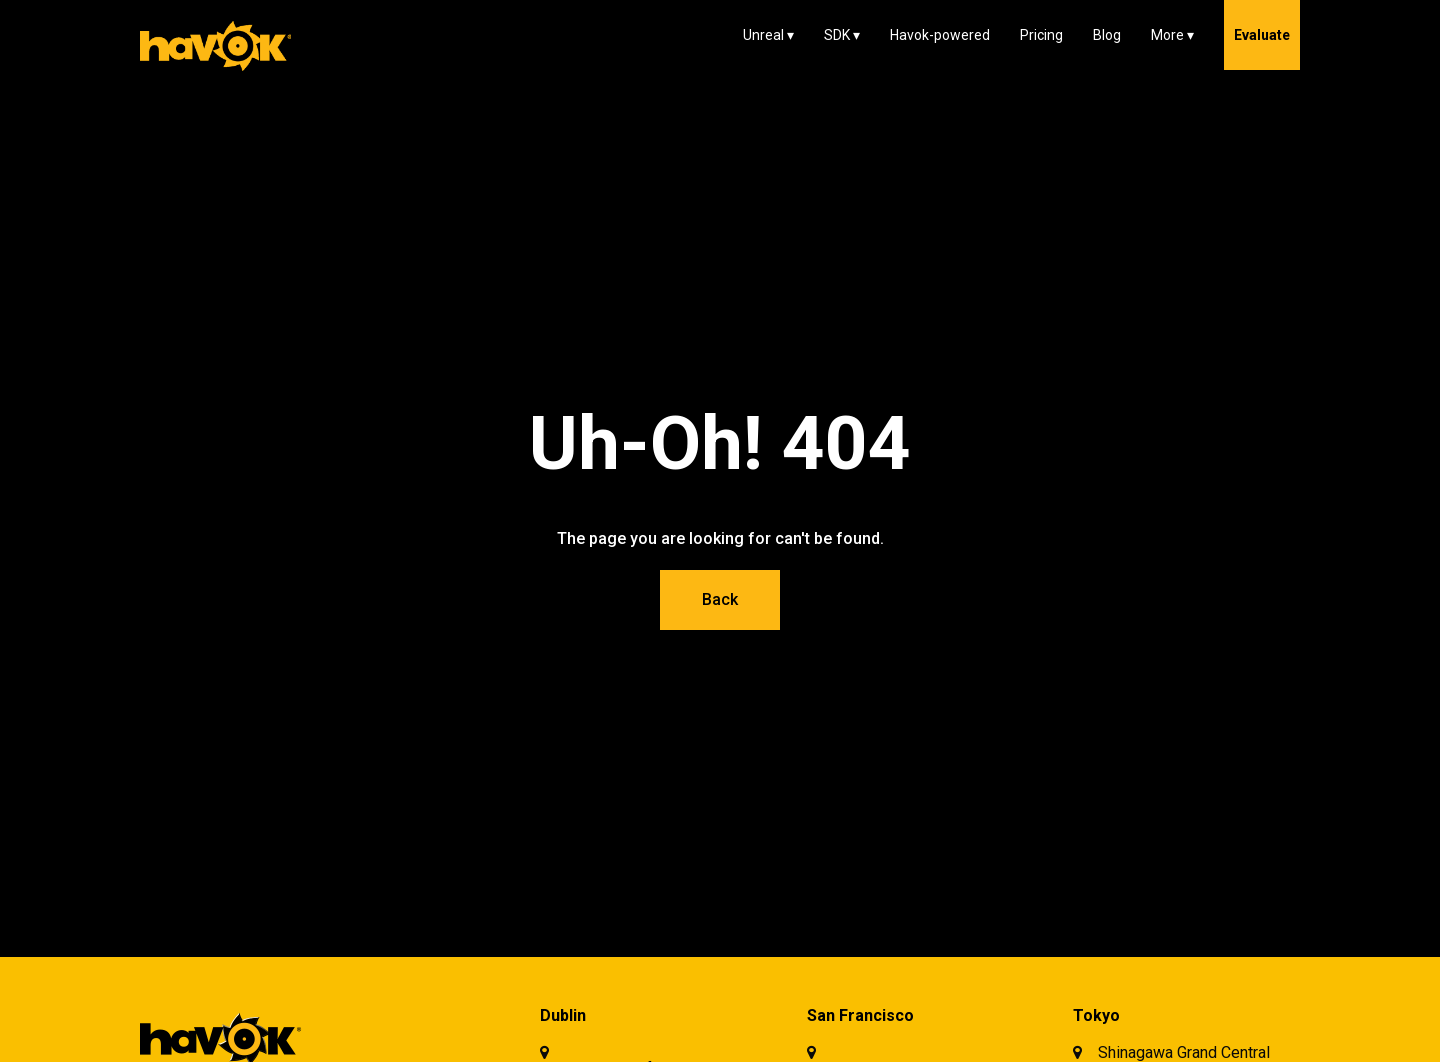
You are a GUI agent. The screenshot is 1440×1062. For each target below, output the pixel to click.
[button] (768, 35)
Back (720, 599)
